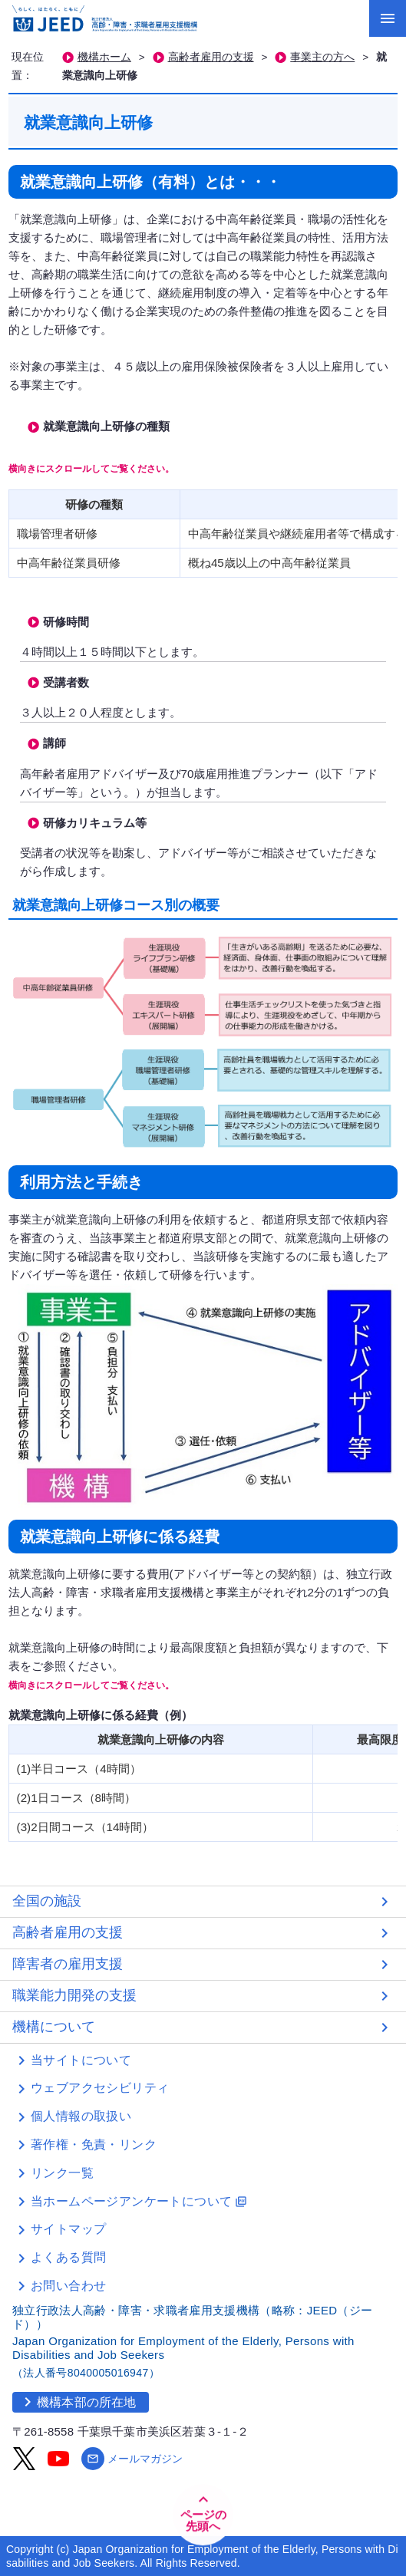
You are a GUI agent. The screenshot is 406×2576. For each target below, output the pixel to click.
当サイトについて (81, 2060)
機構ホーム (104, 57)
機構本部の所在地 (77, 2402)
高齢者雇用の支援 (211, 57)
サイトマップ (68, 2228)
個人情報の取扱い (81, 2116)
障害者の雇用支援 (67, 1964)
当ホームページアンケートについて (139, 2201)
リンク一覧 (62, 2172)
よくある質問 (68, 2257)
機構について (53, 2026)
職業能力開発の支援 (74, 1995)
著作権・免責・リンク (94, 2144)
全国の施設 (46, 1901)
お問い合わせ (68, 2285)
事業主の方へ (322, 57)
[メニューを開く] (387, 18)
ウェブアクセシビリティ (100, 2087)
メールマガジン (132, 2458)
